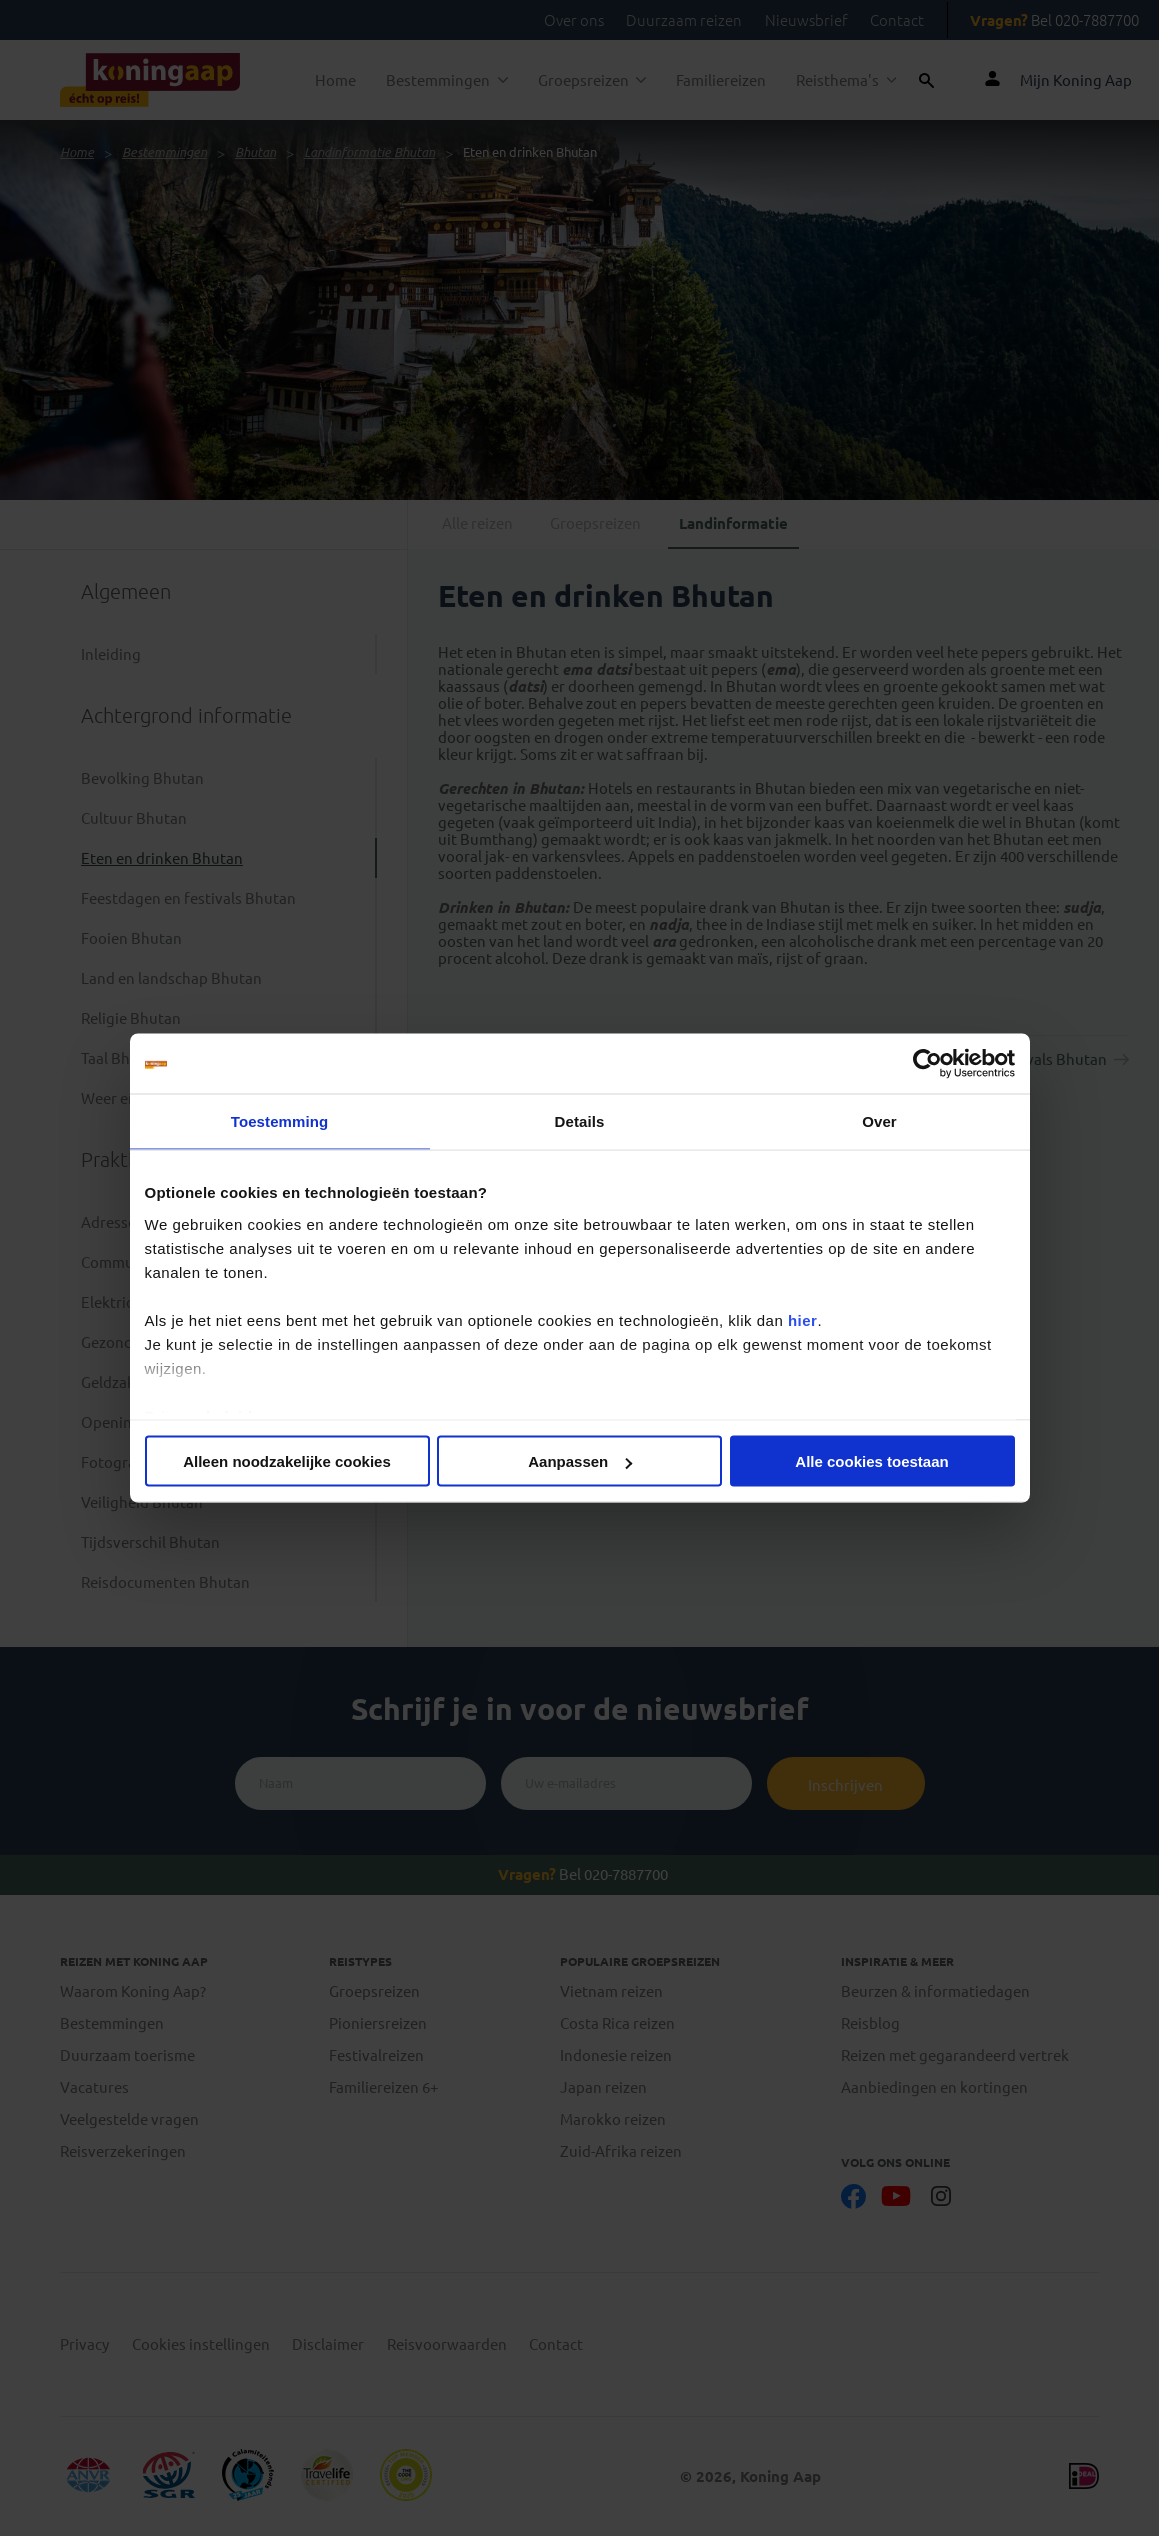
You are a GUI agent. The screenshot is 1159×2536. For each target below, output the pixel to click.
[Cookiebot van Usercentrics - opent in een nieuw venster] (927, 1064)
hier (803, 1319)
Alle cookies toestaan (871, 1461)
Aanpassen (580, 1461)
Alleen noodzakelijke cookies (287, 1461)
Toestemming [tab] (280, 1121)
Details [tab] (580, 1121)
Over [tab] (879, 1121)
